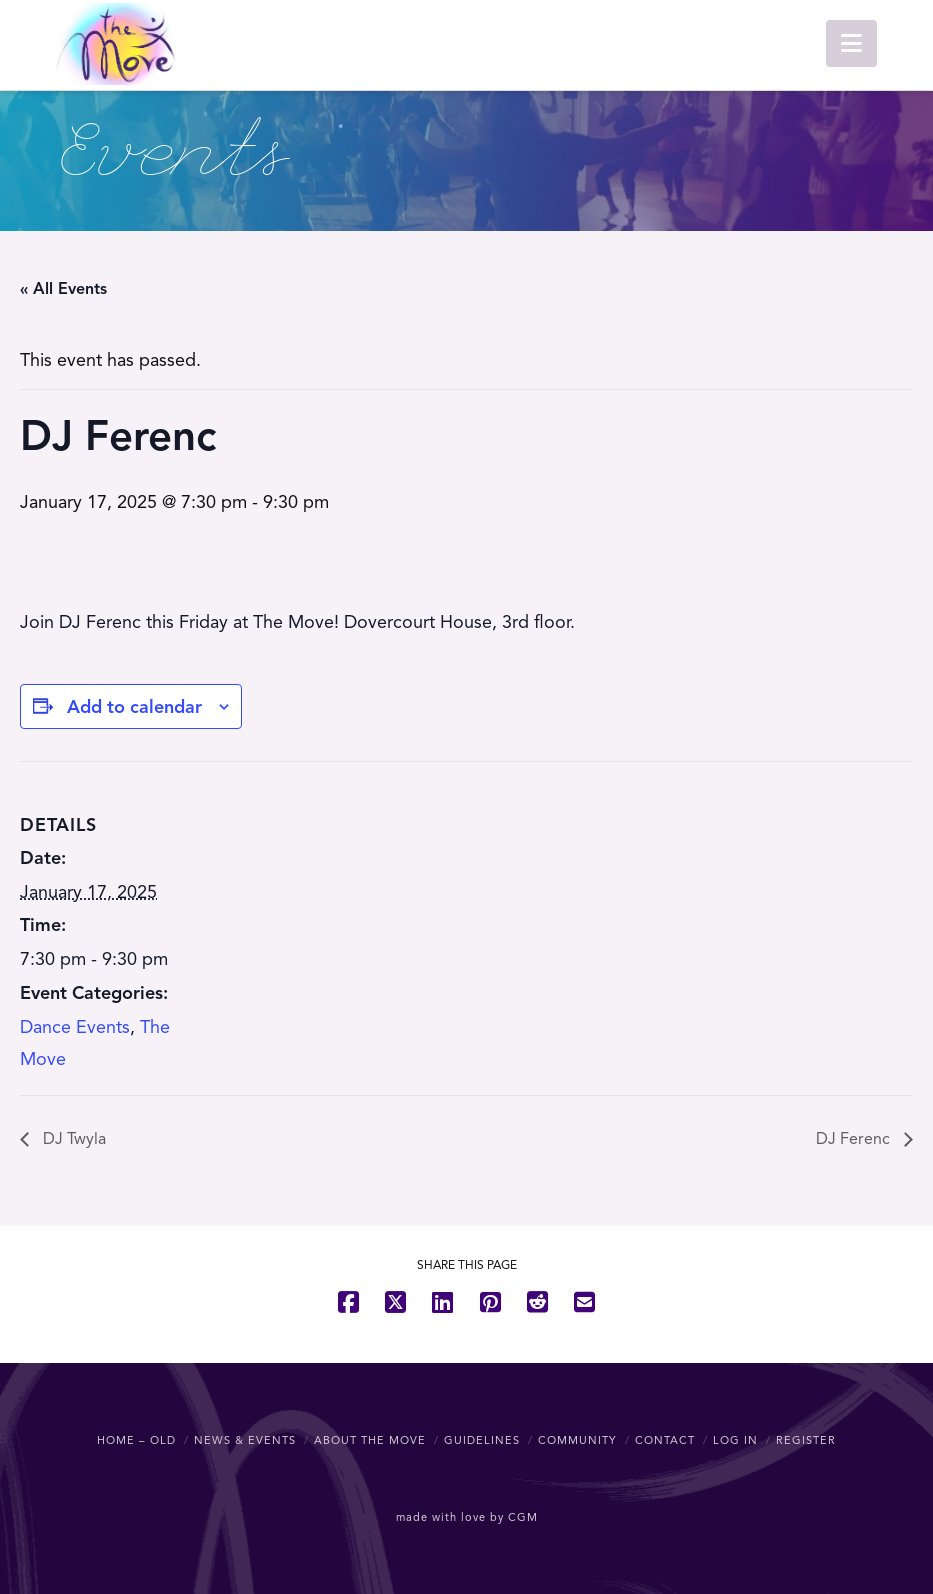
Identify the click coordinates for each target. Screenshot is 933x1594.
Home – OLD (136, 1440)
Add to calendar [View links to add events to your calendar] (134, 707)
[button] (851, 43)
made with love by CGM (467, 1517)
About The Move (370, 1440)
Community (577, 1440)
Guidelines (482, 1440)
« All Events (63, 289)
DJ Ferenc (855, 1139)
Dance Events (75, 1027)
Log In (735, 1440)
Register (806, 1440)
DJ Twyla (72, 1139)
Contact (665, 1440)
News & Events (245, 1440)
